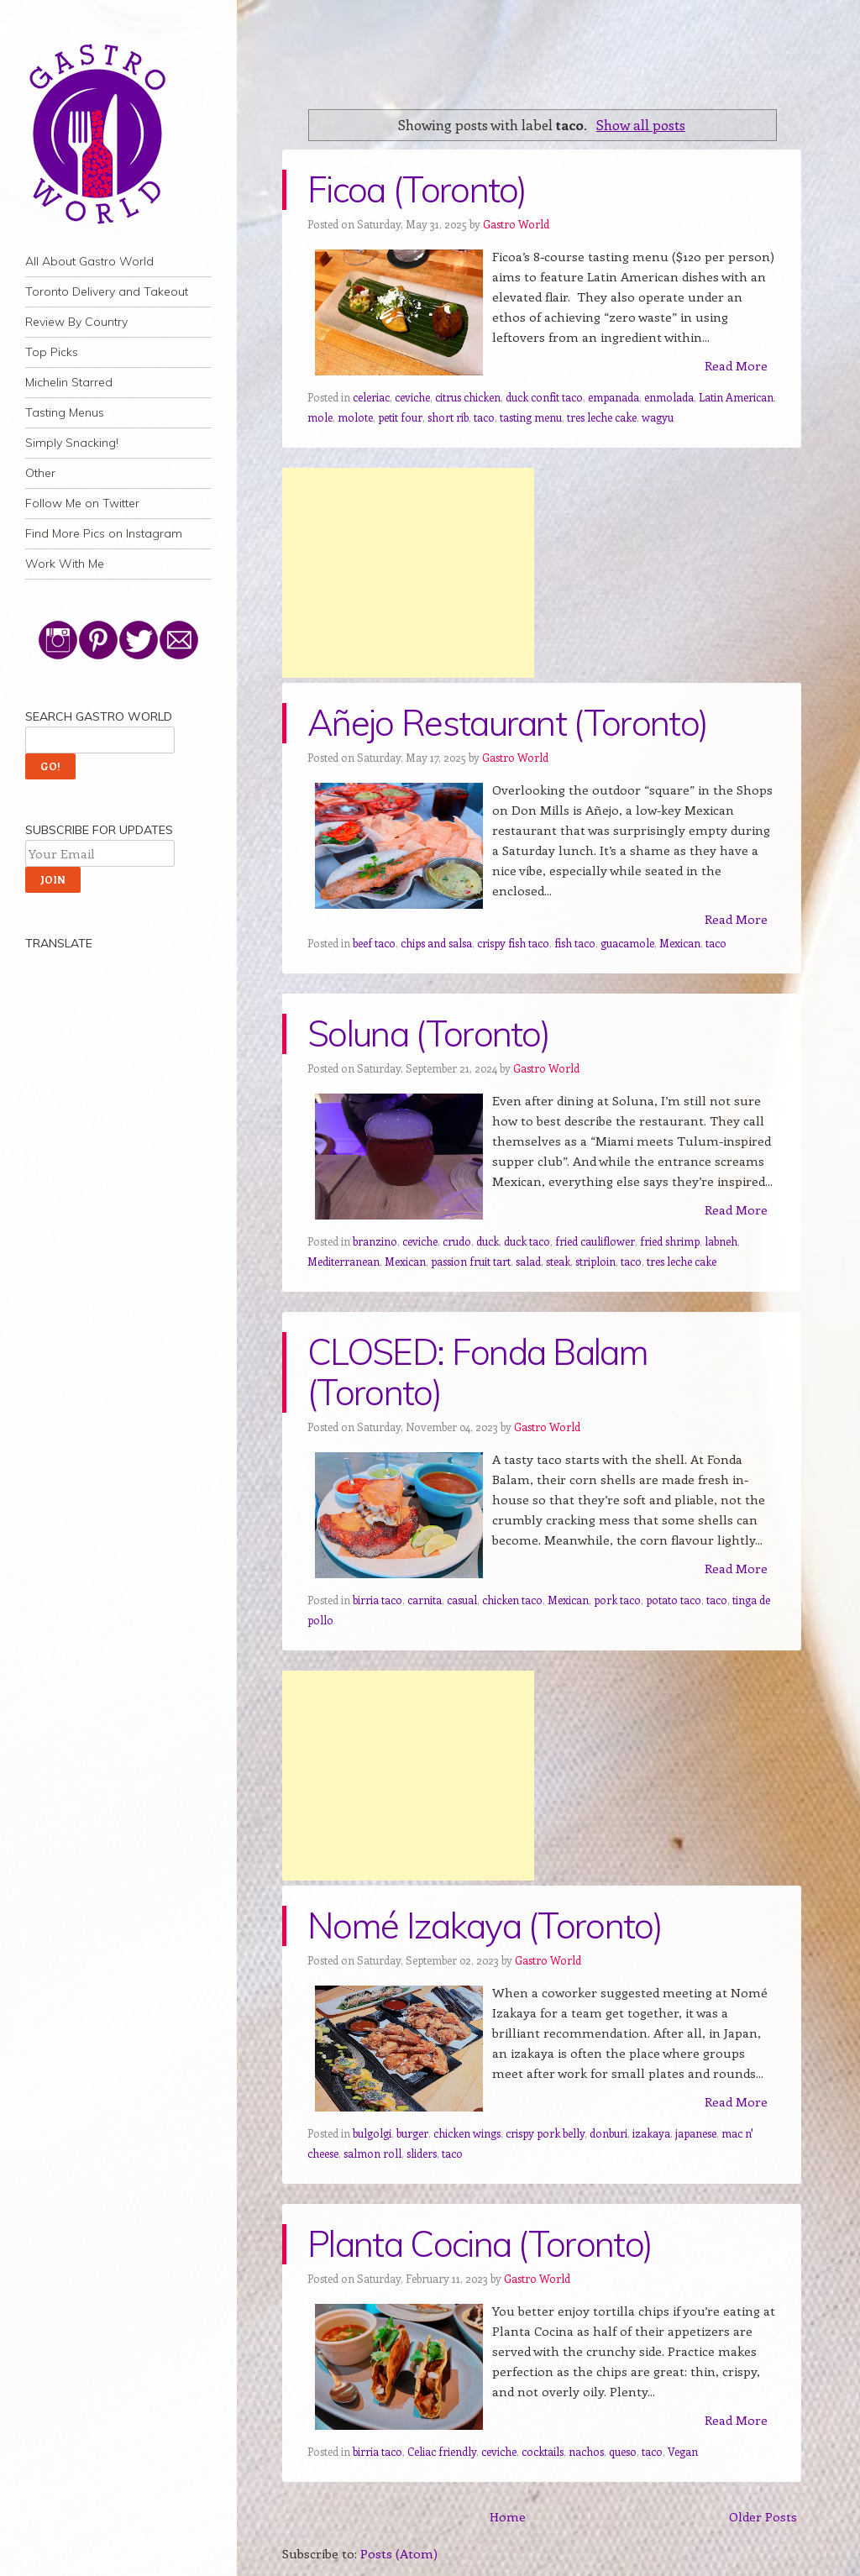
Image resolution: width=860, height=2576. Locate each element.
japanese (695, 2133)
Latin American (736, 397)
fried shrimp (670, 1241)
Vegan (683, 2451)
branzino (375, 1241)
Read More (736, 365)
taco (484, 417)
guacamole (627, 943)
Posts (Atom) (399, 2553)
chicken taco (512, 1599)
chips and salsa (436, 943)
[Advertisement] (408, 573)
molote (355, 417)
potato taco (673, 1599)
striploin (595, 1261)
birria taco (377, 1599)
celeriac (371, 397)
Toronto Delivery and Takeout (106, 291)
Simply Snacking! (71, 442)
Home (508, 2516)
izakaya (651, 2133)
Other (40, 472)
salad (528, 1261)
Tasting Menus (64, 412)
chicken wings (467, 2133)
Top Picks (51, 351)
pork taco (617, 1599)
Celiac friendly (441, 2451)
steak (558, 1261)
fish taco (574, 943)
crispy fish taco (513, 943)
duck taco (527, 1241)
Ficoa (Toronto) (417, 189)
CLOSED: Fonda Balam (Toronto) (477, 1372)
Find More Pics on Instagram (103, 533)
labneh (721, 1241)
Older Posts (763, 2516)
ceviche (412, 397)
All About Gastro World (89, 261)
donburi (608, 2133)
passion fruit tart (471, 1261)
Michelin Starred (69, 382)
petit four (400, 417)
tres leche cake (602, 417)
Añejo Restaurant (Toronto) (507, 722)
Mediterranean (343, 1261)
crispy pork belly (545, 2133)
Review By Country (76, 321)
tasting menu (531, 417)
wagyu (658, 417)
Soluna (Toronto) (428, 1033)
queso (623, 2451)
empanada (613, 397)
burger (412, 2133)
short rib (448, 417)
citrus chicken (468, 397)
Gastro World (516, 224)
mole (320, 417)
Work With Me (64, 563)
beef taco (374, 943)
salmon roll (372, 2153)
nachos (586, 2451)
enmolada (669, 397)
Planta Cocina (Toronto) (479, 2244)
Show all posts (640, 124)
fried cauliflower (595, 1241)
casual (462, 1599)
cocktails (543, 2451)
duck (487, 1241)
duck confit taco (544, 397)
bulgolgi (372, 2133)
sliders (421, 2153)
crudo (457, 1241)
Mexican (679, 943)
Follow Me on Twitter (82, 503)
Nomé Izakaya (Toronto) (484, 1925)
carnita (424, 1599)
